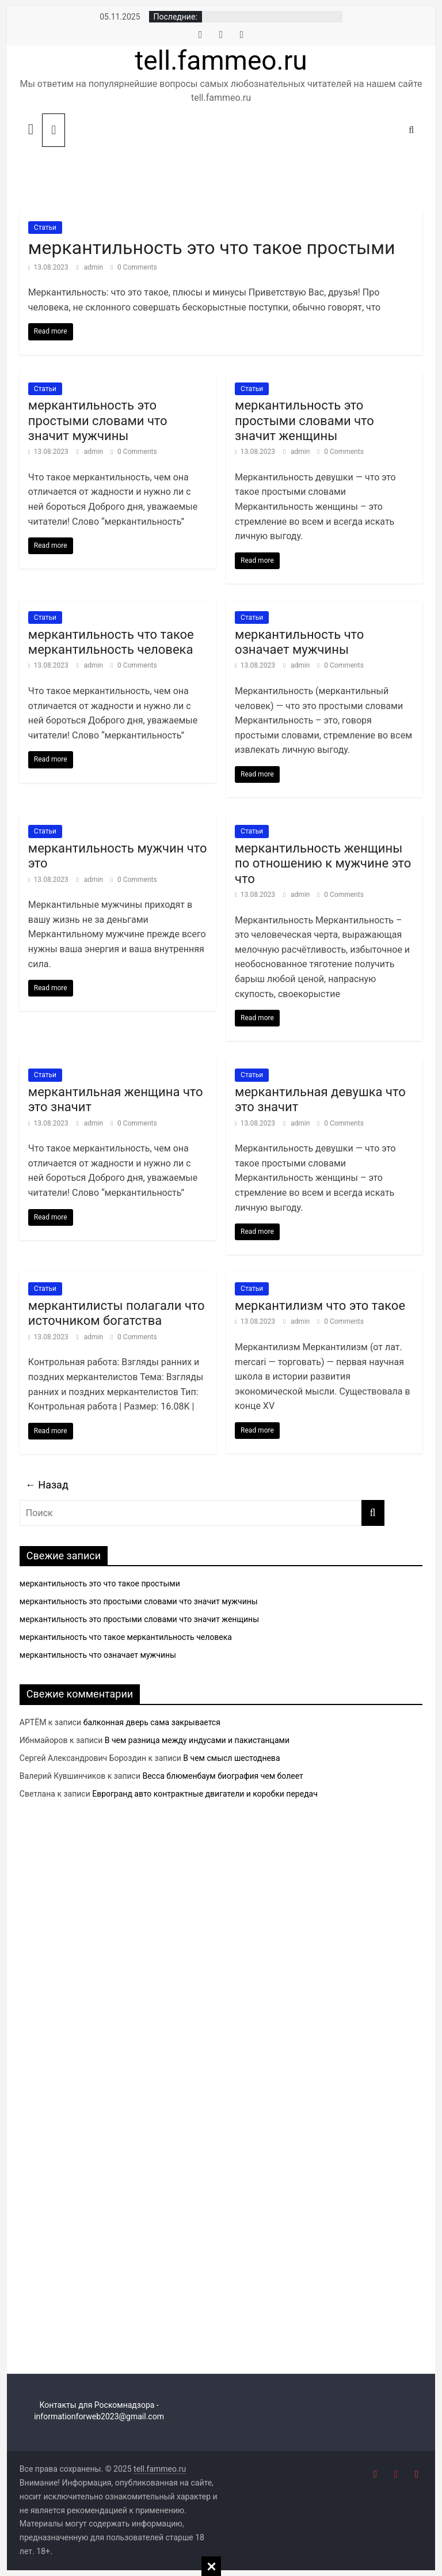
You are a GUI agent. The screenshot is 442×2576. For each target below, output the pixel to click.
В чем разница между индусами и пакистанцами (197, 1740)
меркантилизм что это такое (320, 1305)
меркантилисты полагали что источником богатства (116, 1313)
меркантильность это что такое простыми (211, 248)
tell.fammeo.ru (221, 60)
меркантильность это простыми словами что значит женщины (304, 420)
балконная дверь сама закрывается (151, 1722)
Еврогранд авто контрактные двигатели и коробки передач (205, 1793)
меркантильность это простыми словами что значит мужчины (97, 420)
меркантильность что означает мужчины (299, 642)
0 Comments (133, 267)
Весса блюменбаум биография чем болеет (222, 1776)
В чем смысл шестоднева (231, 1758)
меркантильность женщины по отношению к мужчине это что (323, 863)
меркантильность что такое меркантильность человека (111, 642)
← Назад (46, 1485)
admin (94, 267)
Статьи (45, 227)
